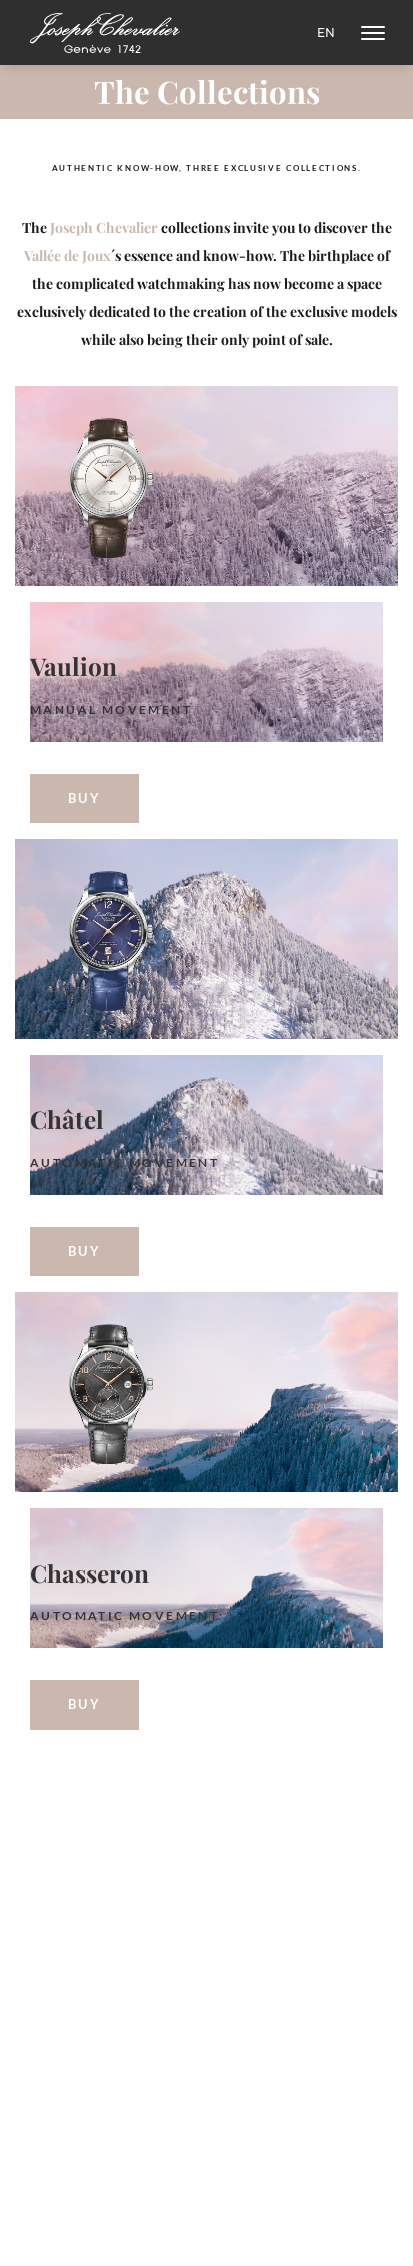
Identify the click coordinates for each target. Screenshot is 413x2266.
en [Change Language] (326, 32)
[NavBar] (373, 33)
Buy (85, 798)
